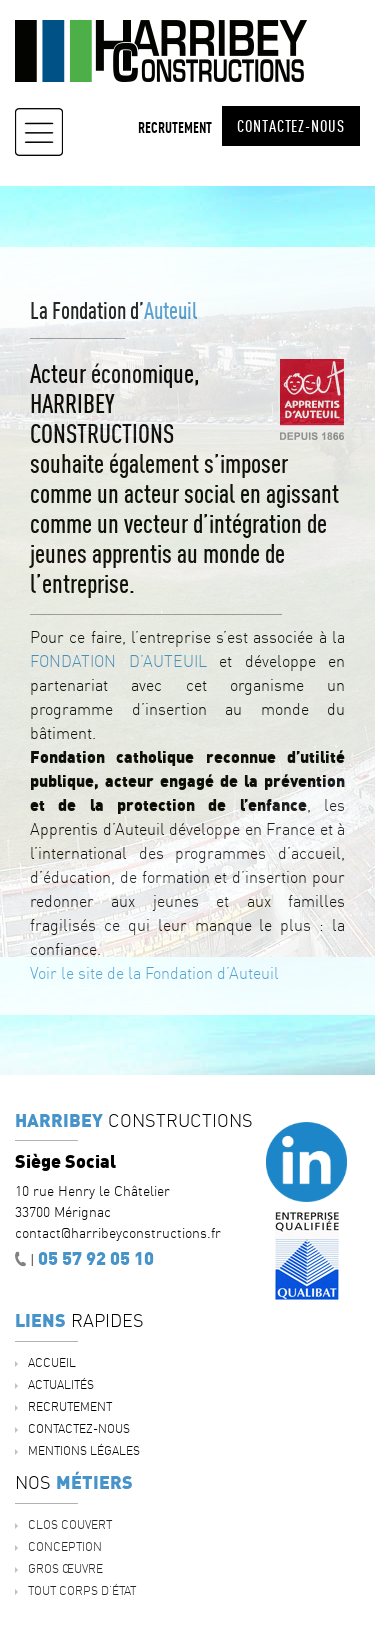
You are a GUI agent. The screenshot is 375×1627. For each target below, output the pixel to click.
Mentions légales (84, 1450)
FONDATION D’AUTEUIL (118, 661)
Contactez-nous (291, 126)
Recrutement (175, 127)
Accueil (52, 1362)
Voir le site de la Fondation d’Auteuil (154, 973)
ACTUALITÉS (61, 1384)
